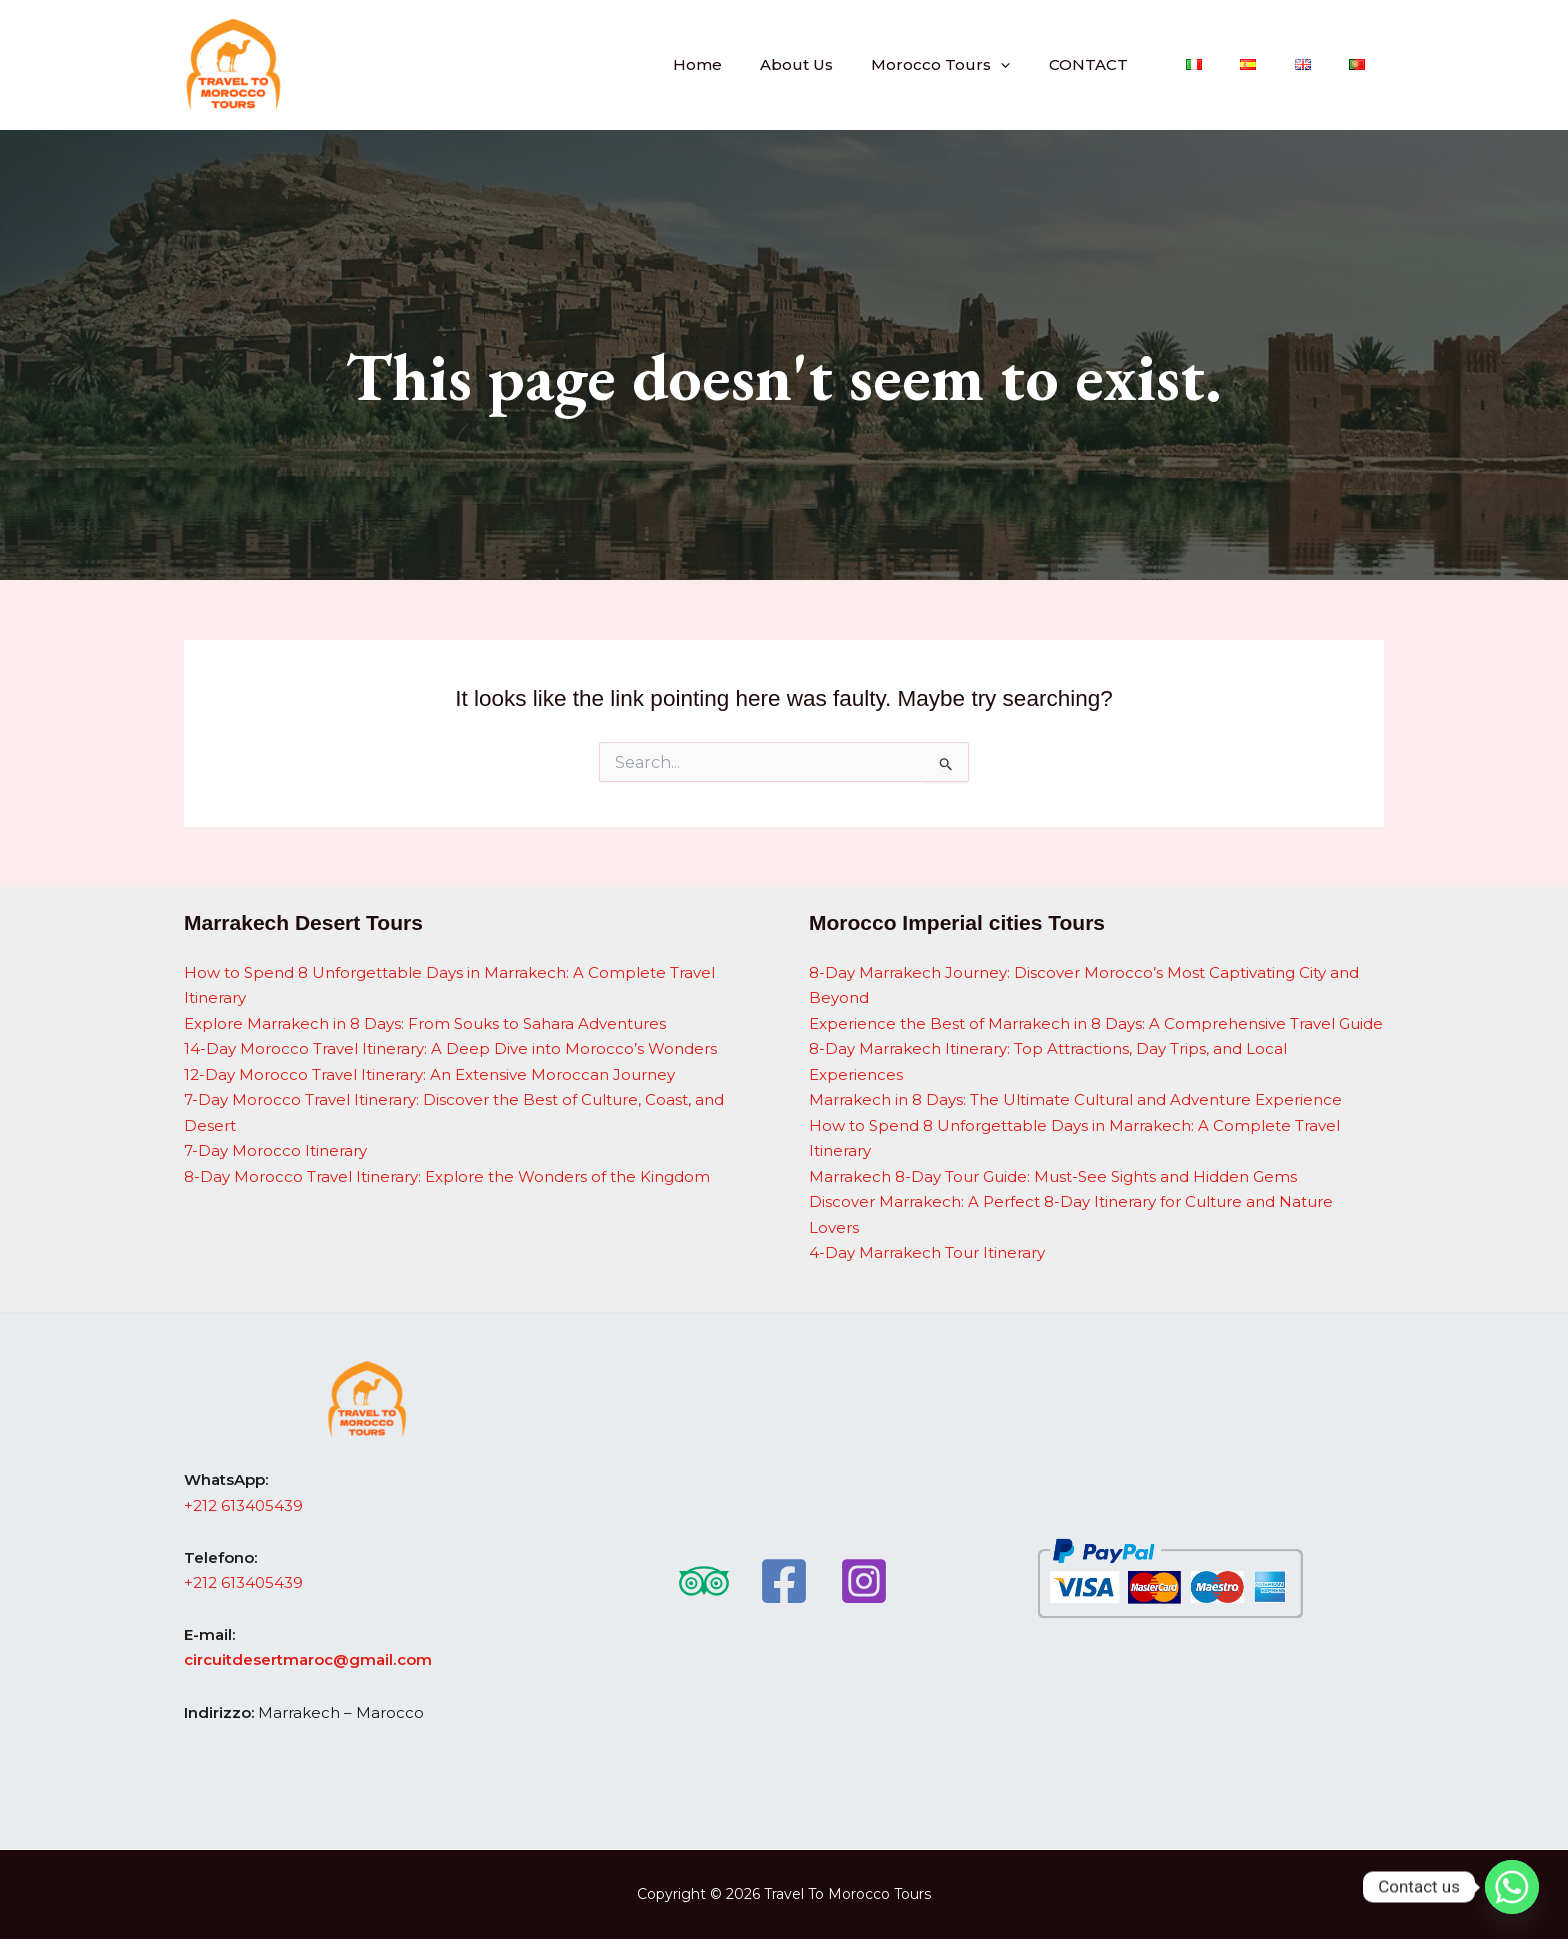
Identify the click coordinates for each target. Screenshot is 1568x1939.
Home (759, 64)
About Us (850, 64)
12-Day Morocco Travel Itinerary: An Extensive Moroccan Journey (429, 1074)
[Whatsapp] (1512, 1887)
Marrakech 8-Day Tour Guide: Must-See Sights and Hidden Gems (1053, 1176)
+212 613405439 (243, 1505)
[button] (1046, 64)
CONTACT (1125, 64)
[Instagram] (864, 1581)
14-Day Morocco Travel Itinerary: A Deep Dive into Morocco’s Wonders (450, 1049)
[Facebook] (784, 1581)
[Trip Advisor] (704, 1581)
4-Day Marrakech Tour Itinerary (927, 1253)
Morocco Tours (986, 64)
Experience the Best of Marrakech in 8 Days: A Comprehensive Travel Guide (1096, 1023)
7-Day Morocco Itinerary (275, 1151)
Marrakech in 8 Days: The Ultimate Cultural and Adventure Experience (1075, 1100)
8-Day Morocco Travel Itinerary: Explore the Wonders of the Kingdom (447, 1176)
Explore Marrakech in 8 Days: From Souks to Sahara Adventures (425, 1023)
